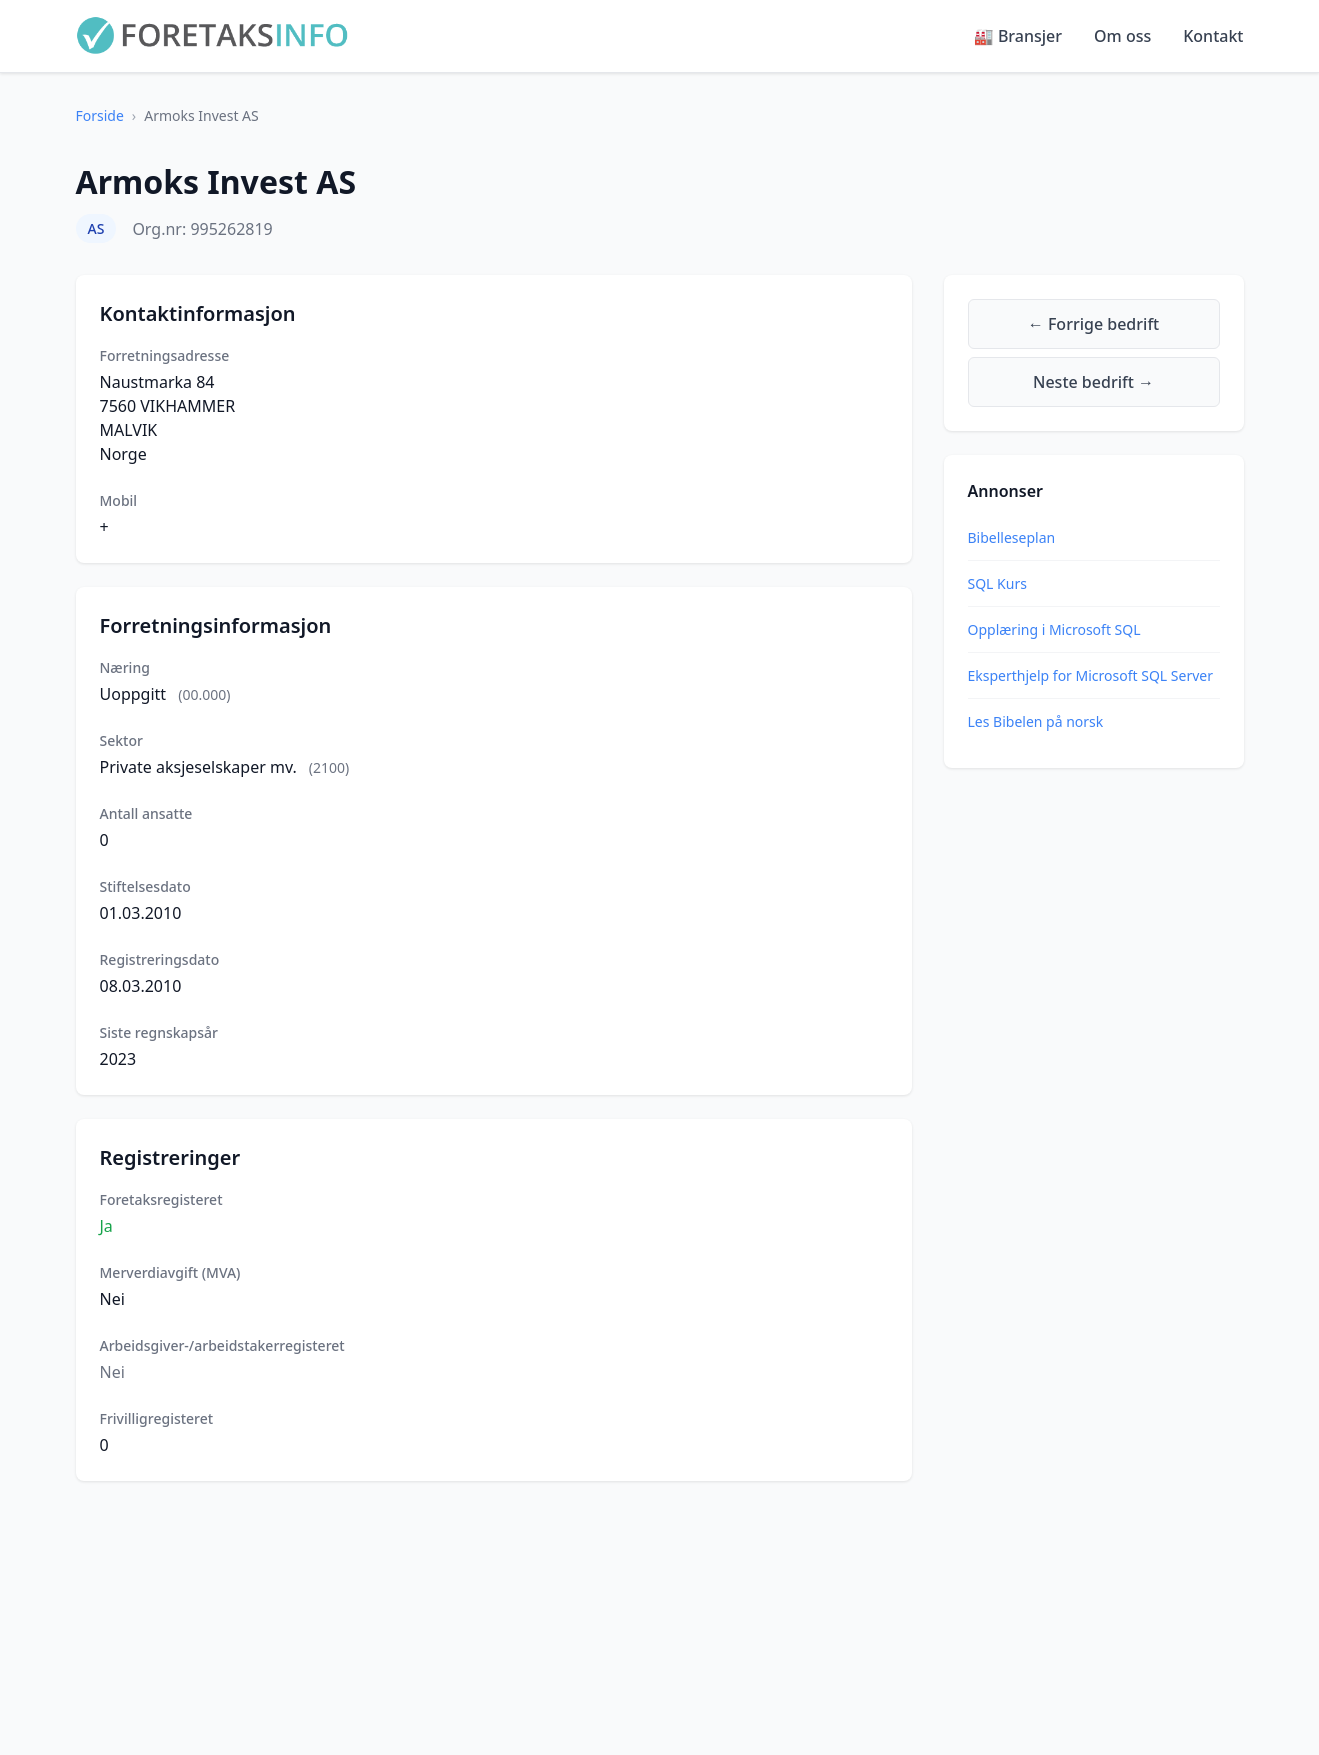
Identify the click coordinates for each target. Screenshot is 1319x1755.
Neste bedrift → (1093, 382)
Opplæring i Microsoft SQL (1054, 629)
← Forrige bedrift (1093, 324)
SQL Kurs (997, 583)
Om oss (1122, 36)
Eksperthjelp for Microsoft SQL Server (1090, 675)
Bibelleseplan (1012, 537)
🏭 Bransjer (1018, 36)
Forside (100, 115)
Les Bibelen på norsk (1036, 721)
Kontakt (1213, 36)
